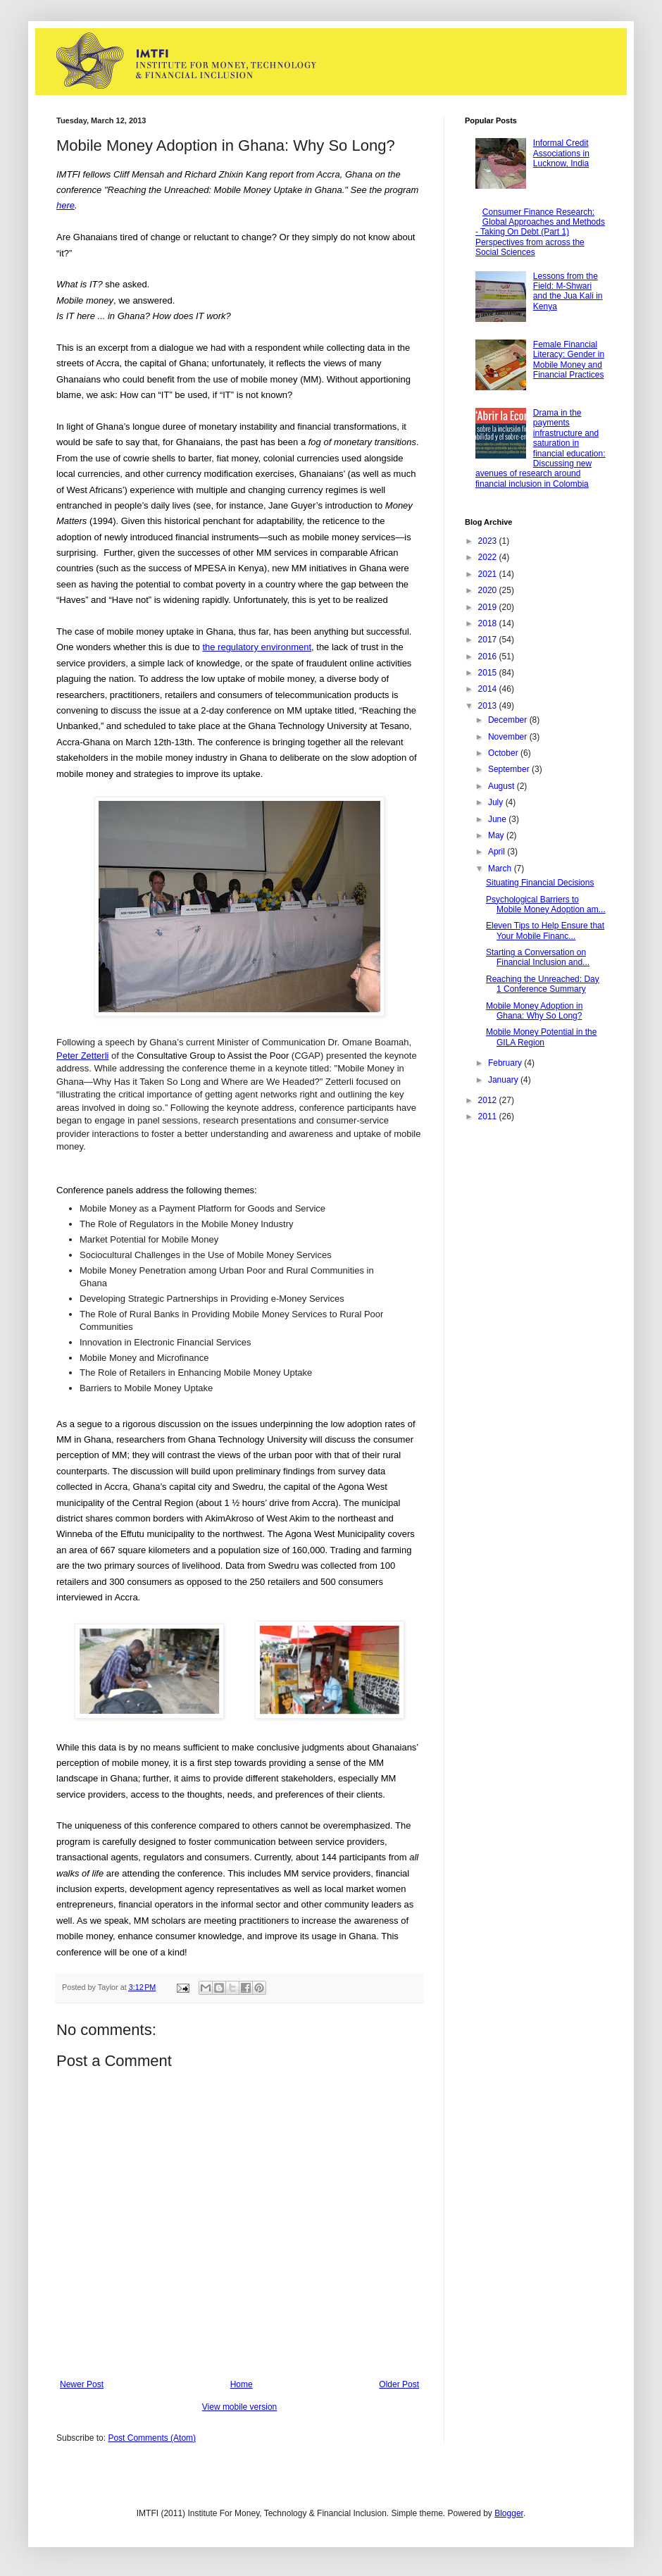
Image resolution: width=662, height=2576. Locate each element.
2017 (488, 640)
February (506, 1063)
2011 (488, 1116)
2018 (488, 623)
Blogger (508, 2513)
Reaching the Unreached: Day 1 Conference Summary (542, 984)
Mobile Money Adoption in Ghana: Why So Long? (534, 1011)
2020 (488, 590)
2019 (488, 607)
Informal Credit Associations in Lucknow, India (561, 153)
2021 (488, 574)
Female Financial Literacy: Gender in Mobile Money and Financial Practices (568, 360)
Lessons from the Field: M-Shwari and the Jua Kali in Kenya (568, 291)
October (504, 753)
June (498, 819)
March (501, 868)
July (497, 802)
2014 (488, 689)
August (502, 786)
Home (241, 2384)
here (65, 205)
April (497, 852)
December (509, 720)
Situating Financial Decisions (540, 883)
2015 (488, 673)
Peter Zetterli (82, 1055)
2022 (488, 557)
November (509, 737)
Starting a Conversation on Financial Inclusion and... (537, 957)
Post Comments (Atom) (152, 2438)
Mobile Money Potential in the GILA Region (541, 1037)
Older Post (399, 2384)
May (497, 835)
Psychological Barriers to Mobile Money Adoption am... (546, 904)
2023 (488, 541)
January (504, 1080)
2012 (488, 1100)
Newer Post (82, 2384)
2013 (488, 706)
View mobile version (239, 2407)
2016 (488, 656)
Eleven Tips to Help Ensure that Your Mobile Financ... (545, 930)
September (510, 769)
